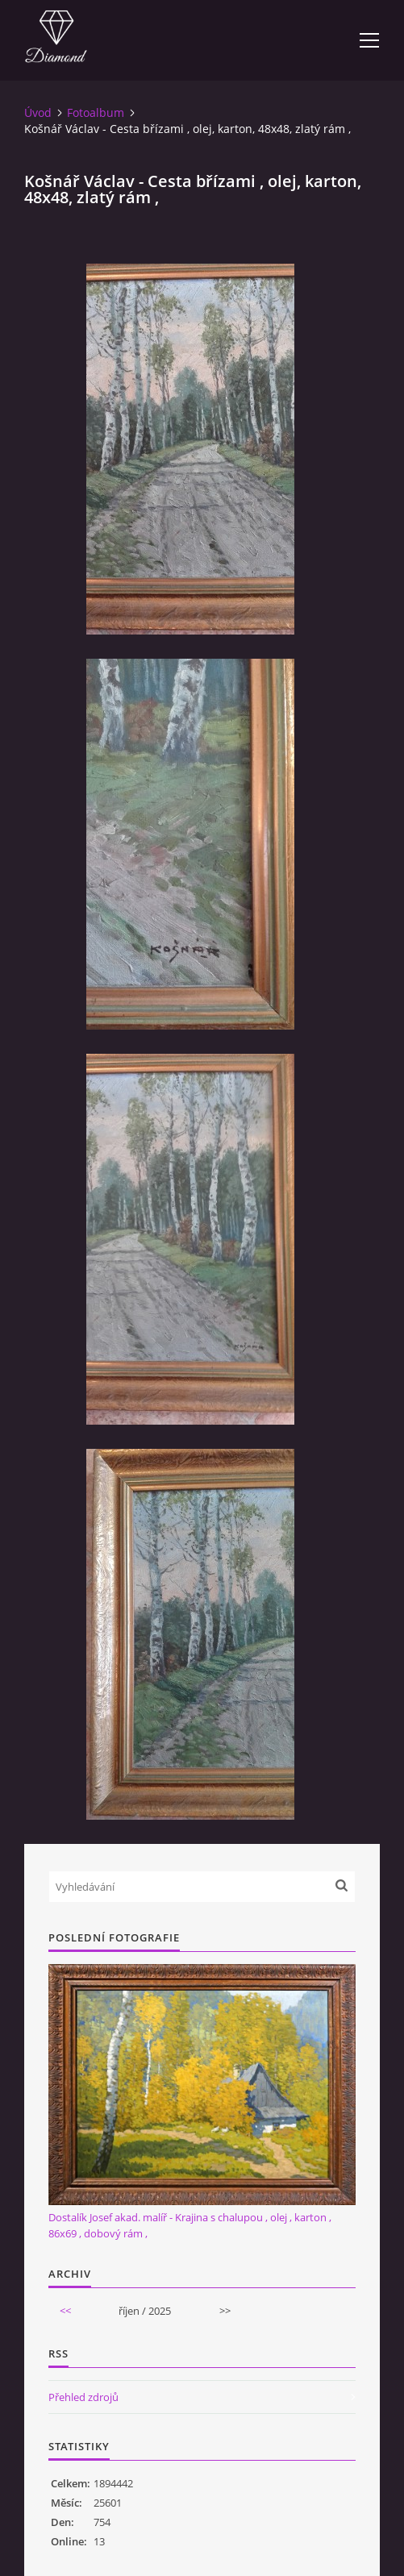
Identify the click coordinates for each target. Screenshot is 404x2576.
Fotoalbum (95, 112)
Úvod (38, 112)
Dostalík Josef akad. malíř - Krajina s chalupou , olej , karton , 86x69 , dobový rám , (189, 2225)
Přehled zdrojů (83, 2397)
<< (65, 2310)
